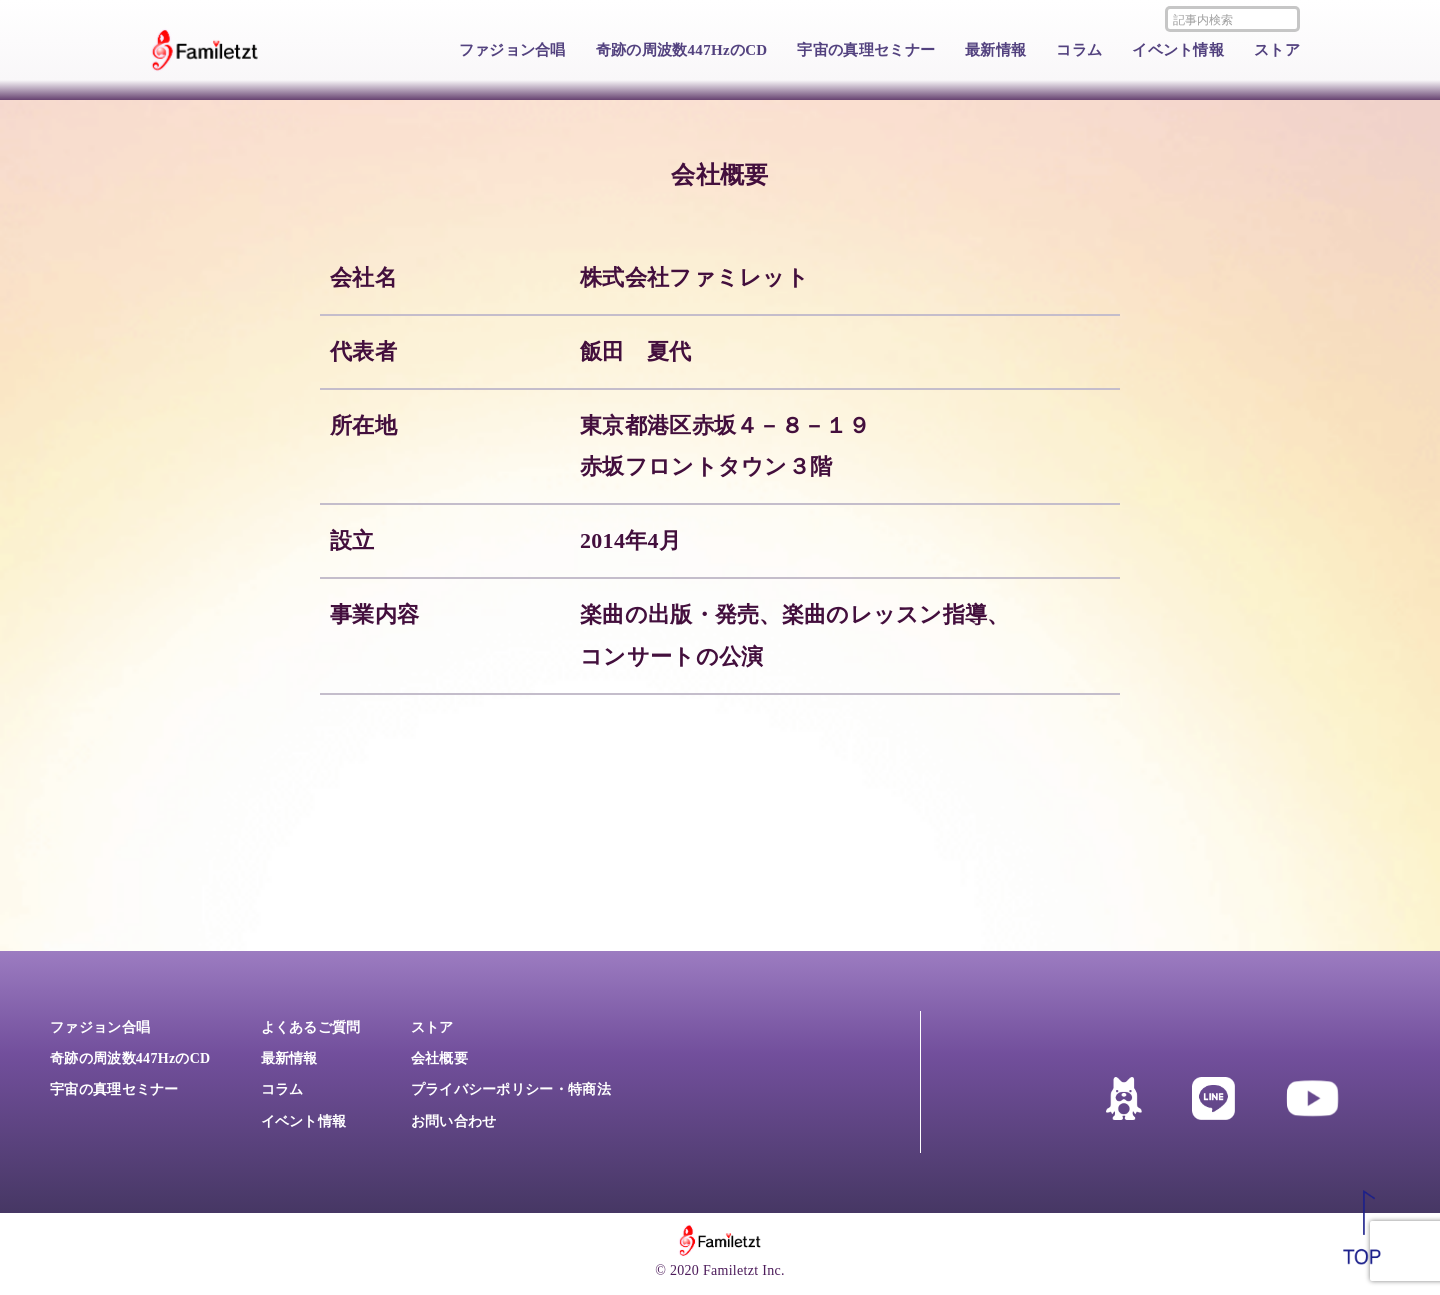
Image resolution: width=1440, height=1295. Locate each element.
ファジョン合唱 (512, 50)
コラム (1079, 50)
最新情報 (995, 50)
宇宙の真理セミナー (866, 50)
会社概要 (439, 1058)
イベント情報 (1178, 50)
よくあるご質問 (311, 1027)
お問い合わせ (454, 1121)
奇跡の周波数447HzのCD (682, 50)
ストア (1277, 50)
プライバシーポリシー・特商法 (511, 1089)
